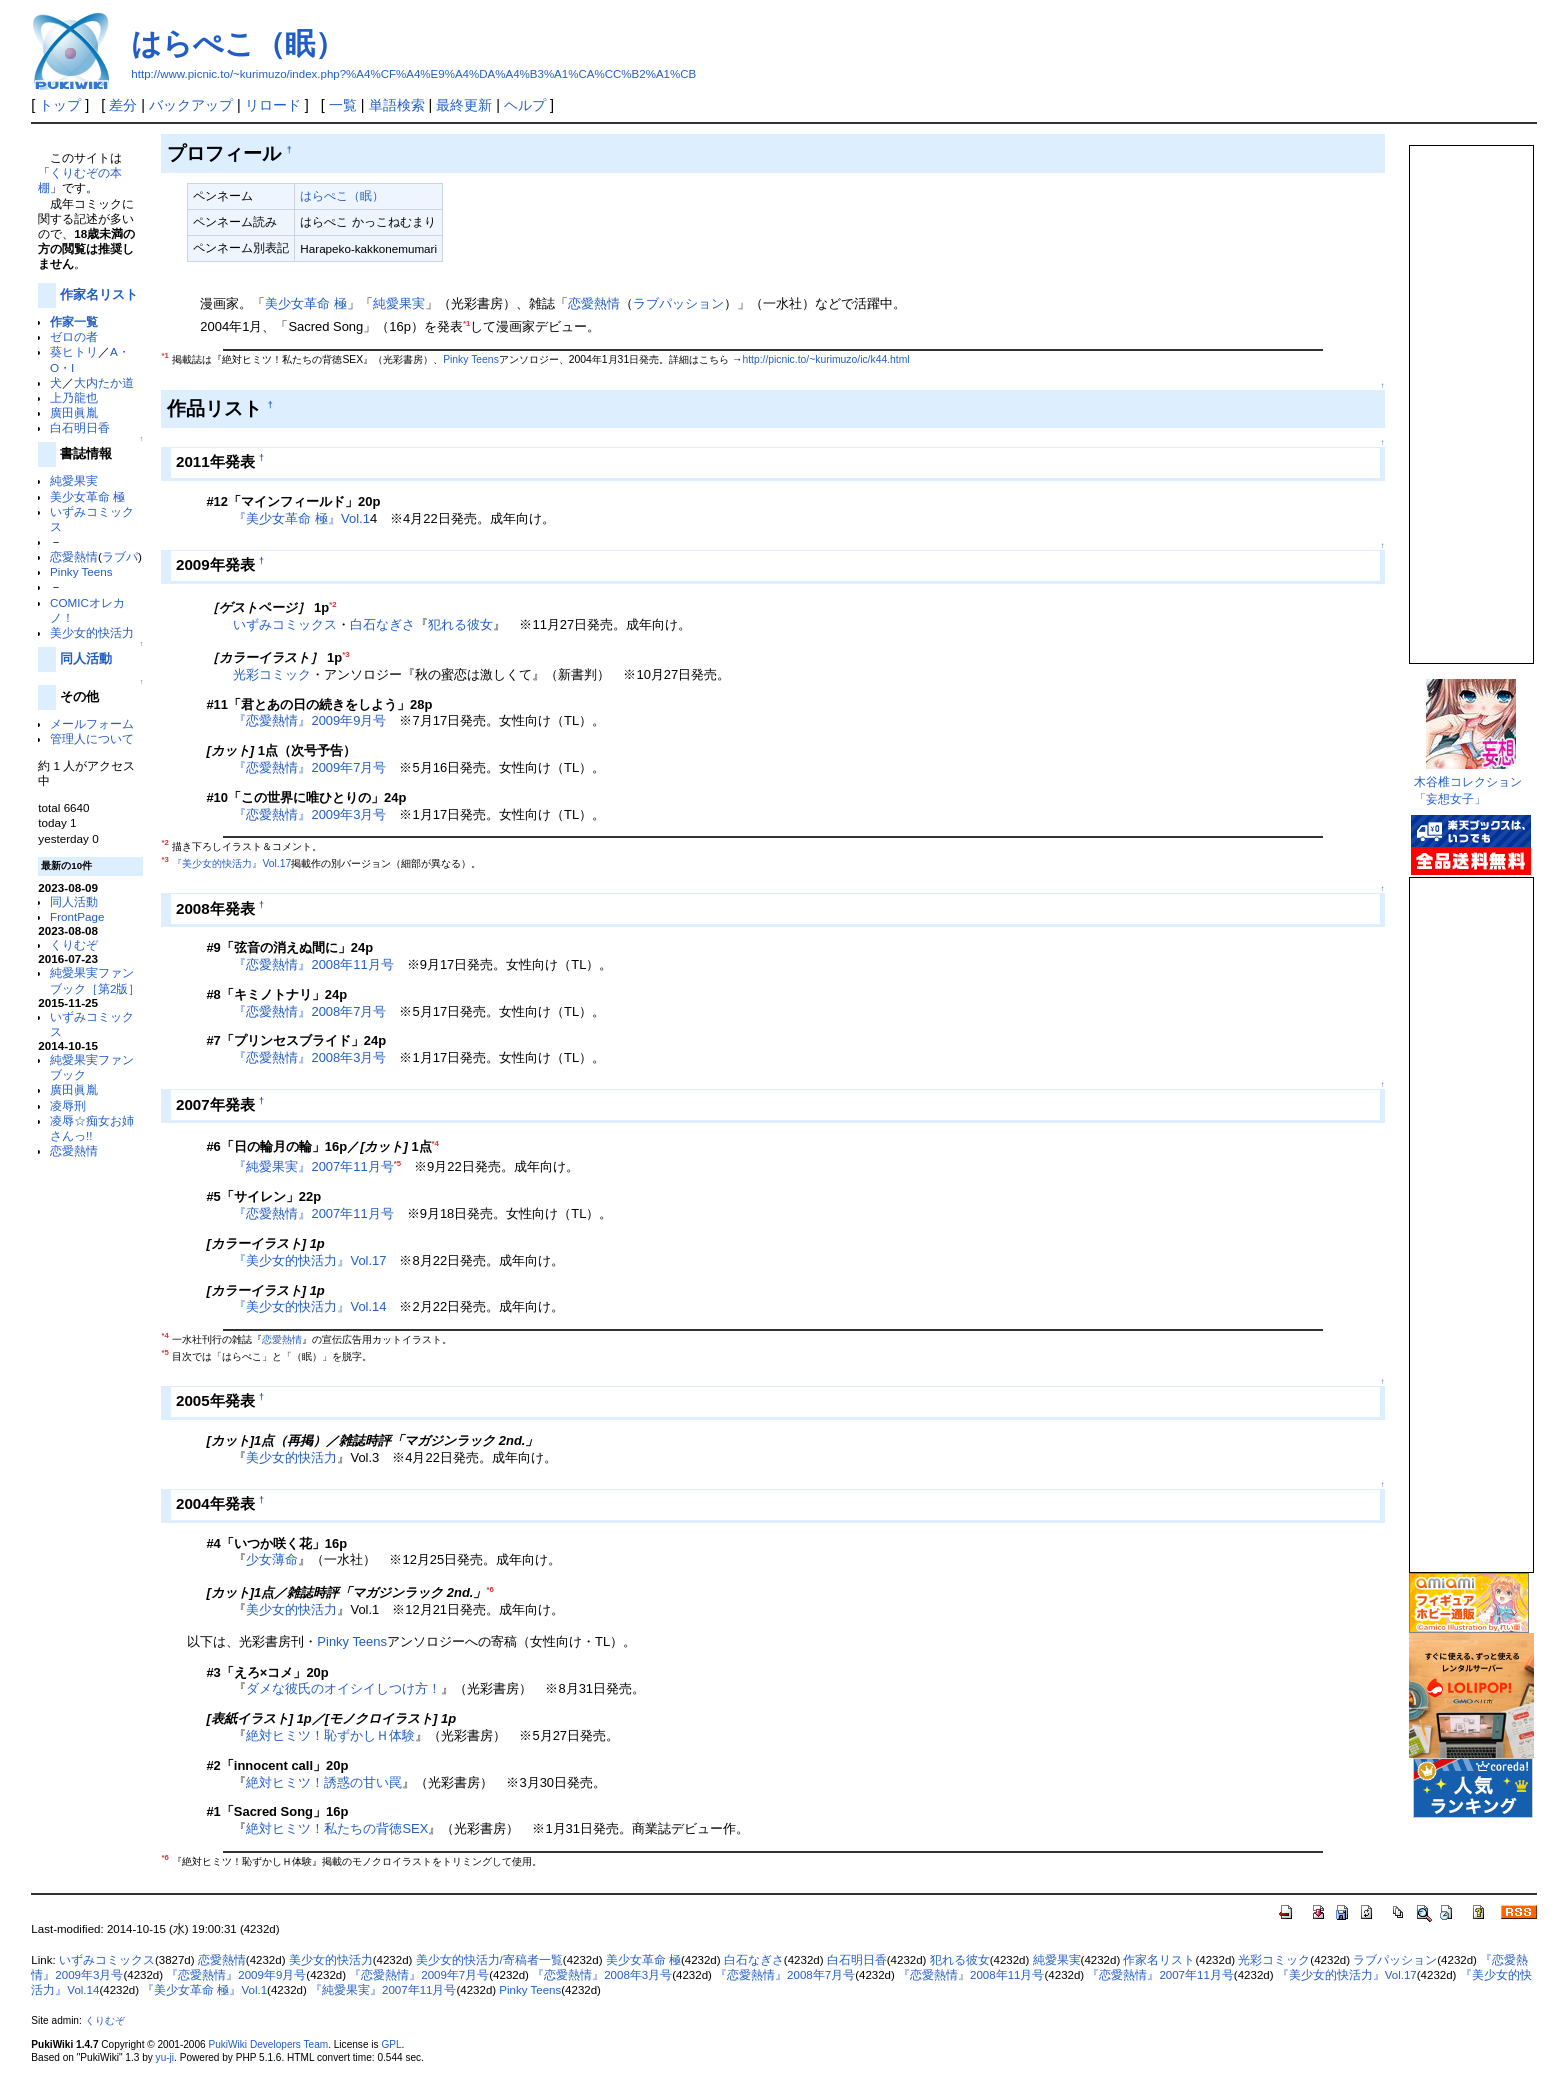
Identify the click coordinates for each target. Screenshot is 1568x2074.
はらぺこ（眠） (238, 43)
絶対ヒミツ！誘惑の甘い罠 (324, 1782)
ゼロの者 (74, 336)
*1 (466, 323)
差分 (123, 105)
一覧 (343, 105)
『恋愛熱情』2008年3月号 (309, 1057)
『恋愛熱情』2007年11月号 (313, 1213)
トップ (60, 105)
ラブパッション (678, 303)
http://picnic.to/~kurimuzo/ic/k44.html (825, 360)
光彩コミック (272, 674)
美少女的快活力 (92, 632)
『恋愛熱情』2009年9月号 (309, 720)
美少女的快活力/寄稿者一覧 (489, 1960)
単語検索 (397, 105)
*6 (489, 1589)
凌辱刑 (68, 1105)
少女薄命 (272, 1559)
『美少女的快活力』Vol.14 (309, 1306)
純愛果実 (74, 480)
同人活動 (86, 658)
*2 (332, 604)
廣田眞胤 (74, 412)
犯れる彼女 (460, 624)
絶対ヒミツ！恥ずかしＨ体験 (330, 1735)
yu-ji (165, 2057)
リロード (273, 105)
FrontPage (77, 916)
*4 (435, 1143)
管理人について (92, 738)
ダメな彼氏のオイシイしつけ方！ (343, 1688)
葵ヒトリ (74, 351)
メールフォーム (92, 723)
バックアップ (191, 105)
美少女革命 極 (87, 496)
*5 (397, 1163)
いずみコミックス (285, 624)
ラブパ (120, 556)
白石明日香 (80, 427)
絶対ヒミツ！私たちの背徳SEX (337, 1828)
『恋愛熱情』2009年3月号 (309, 814)
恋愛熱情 (74, 556)
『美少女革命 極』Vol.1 (301, 518)
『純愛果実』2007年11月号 (313, 1167)
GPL (391, 2044)
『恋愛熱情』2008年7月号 (309, 1011)
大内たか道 (104, 382)
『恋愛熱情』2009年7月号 (309, 767)
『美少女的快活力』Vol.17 (231, 863)
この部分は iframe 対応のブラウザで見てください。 (1470, 396)
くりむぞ (74, 944)
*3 (345, 654)
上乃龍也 (74, 397)
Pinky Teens (81, 571)
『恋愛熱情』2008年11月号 (313, 964)
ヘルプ (525, 105)
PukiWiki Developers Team (268, 2044)
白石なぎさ (382, 624)
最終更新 (464, 105)
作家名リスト (99, 294)
